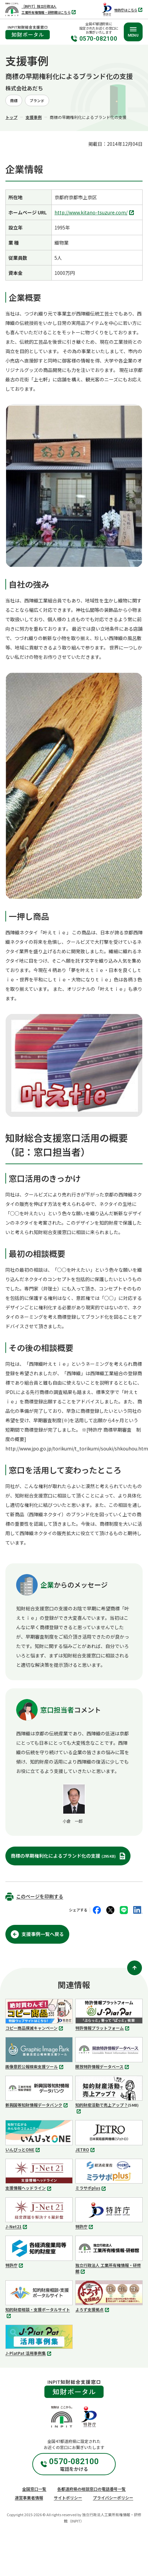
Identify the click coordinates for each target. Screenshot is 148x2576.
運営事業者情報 (29, 2497)
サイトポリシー (68, 2497)
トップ (11, 117)
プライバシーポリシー (113, 2497)
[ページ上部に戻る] (134, 1968)
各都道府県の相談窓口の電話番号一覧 (91, 2489)
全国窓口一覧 (34, 2489)
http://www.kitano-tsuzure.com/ (95, 213)
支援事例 (34, 117)
